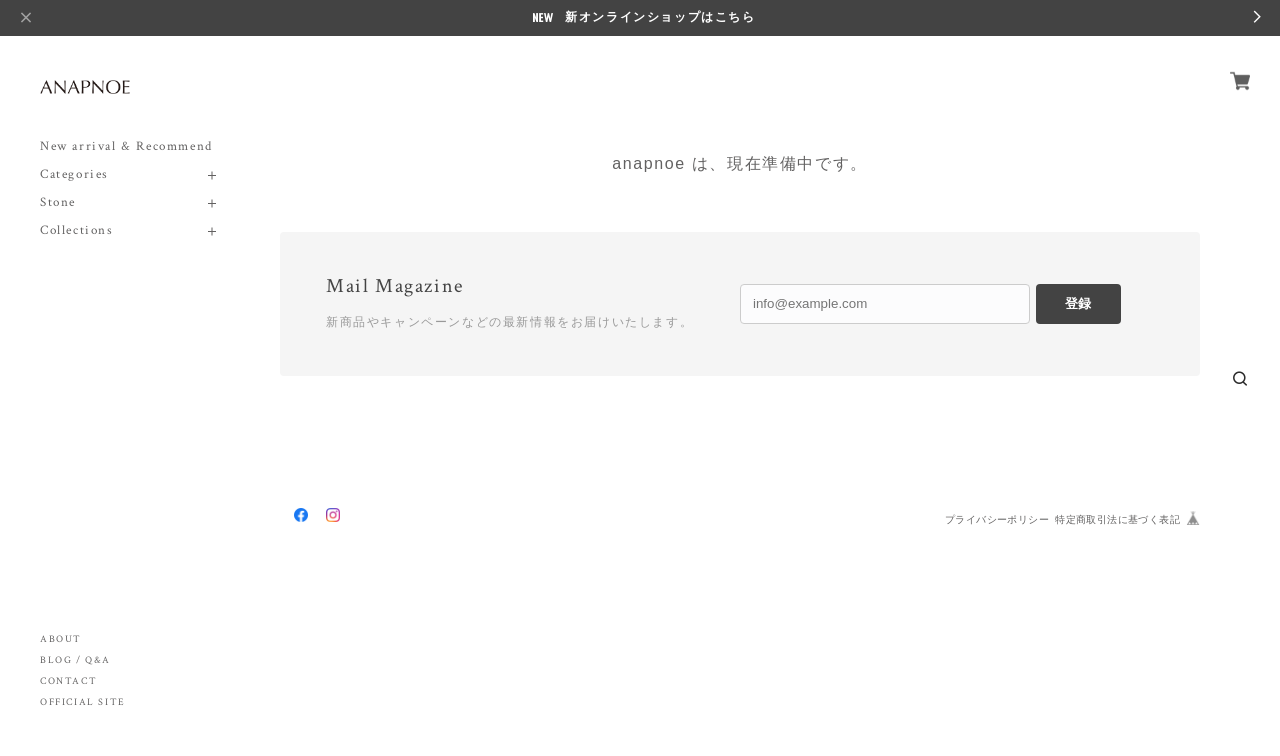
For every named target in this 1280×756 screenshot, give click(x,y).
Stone (58, 202)
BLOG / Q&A (75, 660)
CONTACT (68, 681)
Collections (77, 230)
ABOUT (61, 639)
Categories (74, 174)
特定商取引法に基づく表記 (1117, 519)
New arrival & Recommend (126, 146)
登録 (1078, 303)
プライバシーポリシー (997, 519)
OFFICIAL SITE (83, 702)
